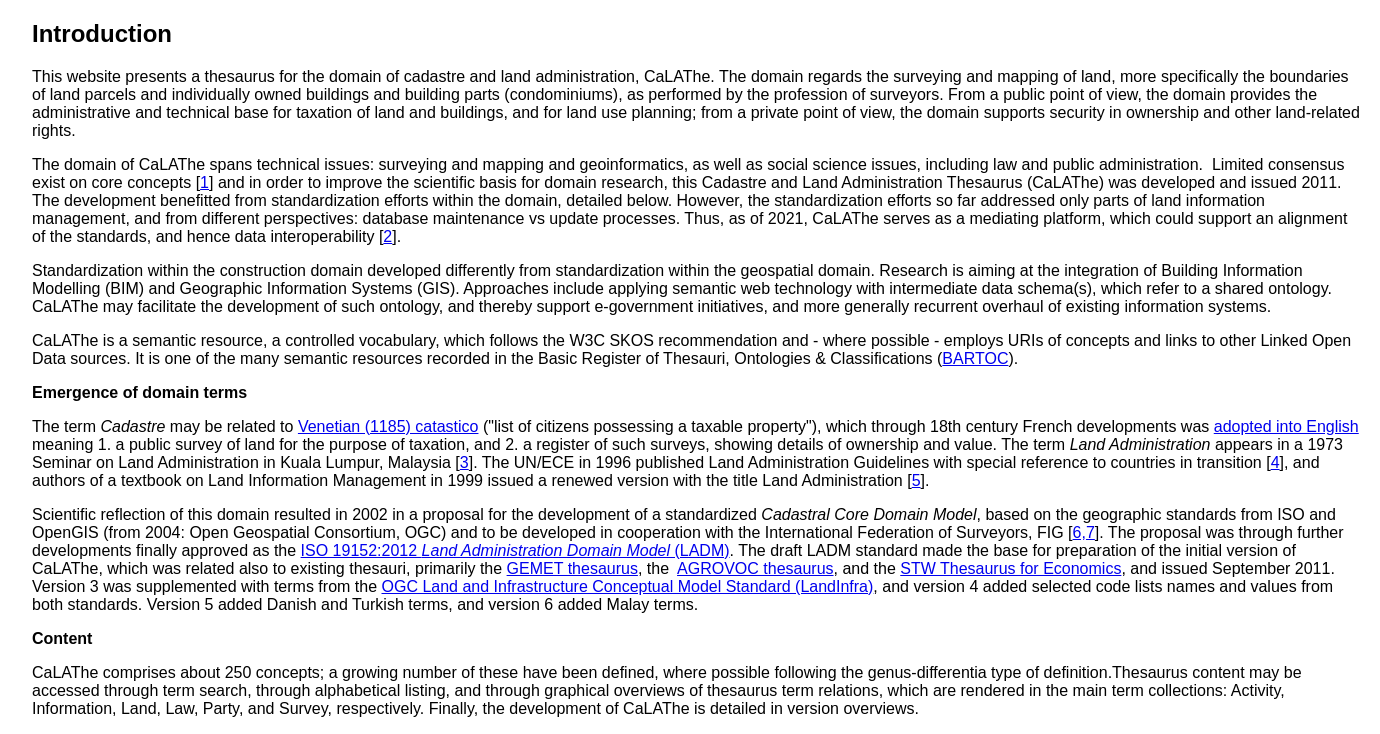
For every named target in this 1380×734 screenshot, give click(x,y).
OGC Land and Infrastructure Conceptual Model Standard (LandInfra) (628, 586)
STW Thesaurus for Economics (1010, 568)
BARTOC (975, 358)
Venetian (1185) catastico (388, 426)
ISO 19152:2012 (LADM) (515, 550)
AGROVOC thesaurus (755, 568)
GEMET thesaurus (572, 568)
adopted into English (1286, 426)
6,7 (1084, 532)
